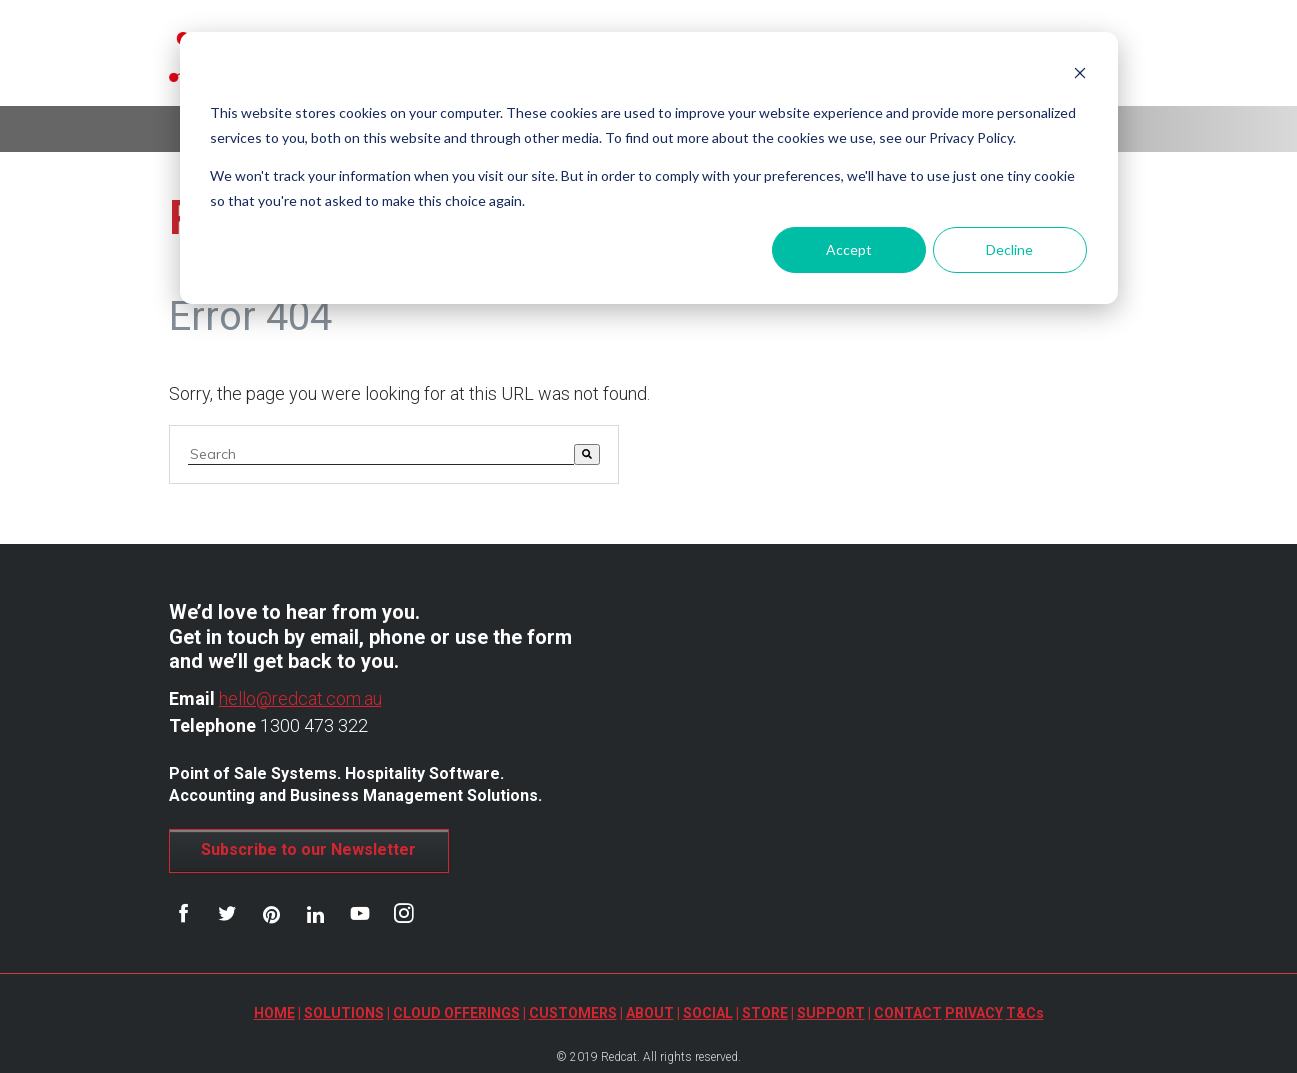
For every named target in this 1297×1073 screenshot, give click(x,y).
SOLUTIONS (344, 1013)
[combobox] (381, 454)
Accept (849, 249)
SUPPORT (831, 1013)
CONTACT (908, 1013)
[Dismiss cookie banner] (1080, 75)
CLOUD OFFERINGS (456, 1013)
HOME (274, 1013)
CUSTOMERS (573, 1013)
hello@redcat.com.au (300, 698)
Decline (1009, 249)
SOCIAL (708, 1013)
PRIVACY (974, 1013)
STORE (765, 1013)
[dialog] (649, 168)
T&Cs (1025, 1013)
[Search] (587, 454)
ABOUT (650, 1013)
